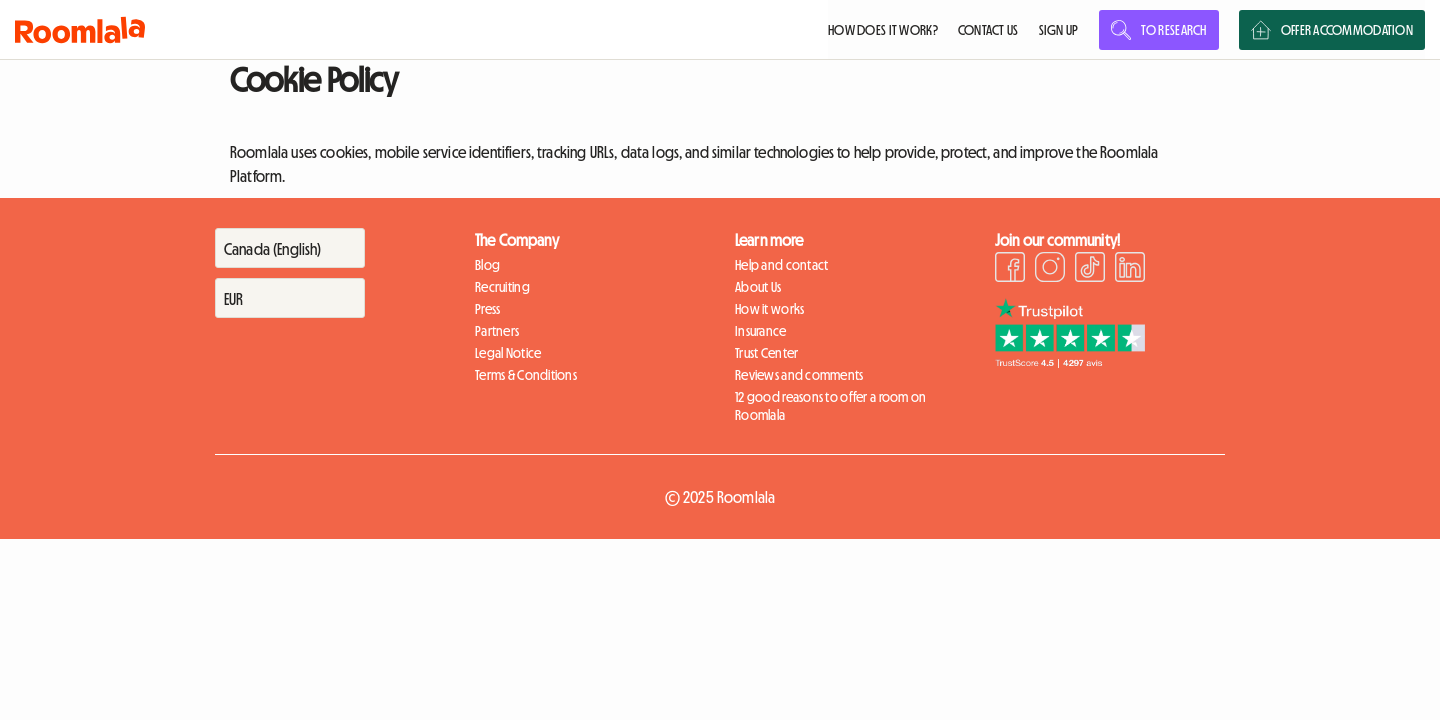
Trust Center (766, 353)
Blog (487, 265)
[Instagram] (1050, 270)
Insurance (761, 331)
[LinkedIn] (1130, 270)
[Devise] (290, 298)
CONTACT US (988, 30)
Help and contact (781, 265)
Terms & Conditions (526, 375)
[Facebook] (1010, 270)
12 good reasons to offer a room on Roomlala (831, 406)
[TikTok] (1090, 270)
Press (487, 309)
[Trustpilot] (1070, 362)
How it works (769, 309)
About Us (758, 287)
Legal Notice (508, 353)
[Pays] (290, 248)
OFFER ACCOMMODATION (1332, 30)
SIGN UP (1059, 30)
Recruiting (502, 287)
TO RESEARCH (1159, 30)
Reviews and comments (799, 375)
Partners (497, 331)
